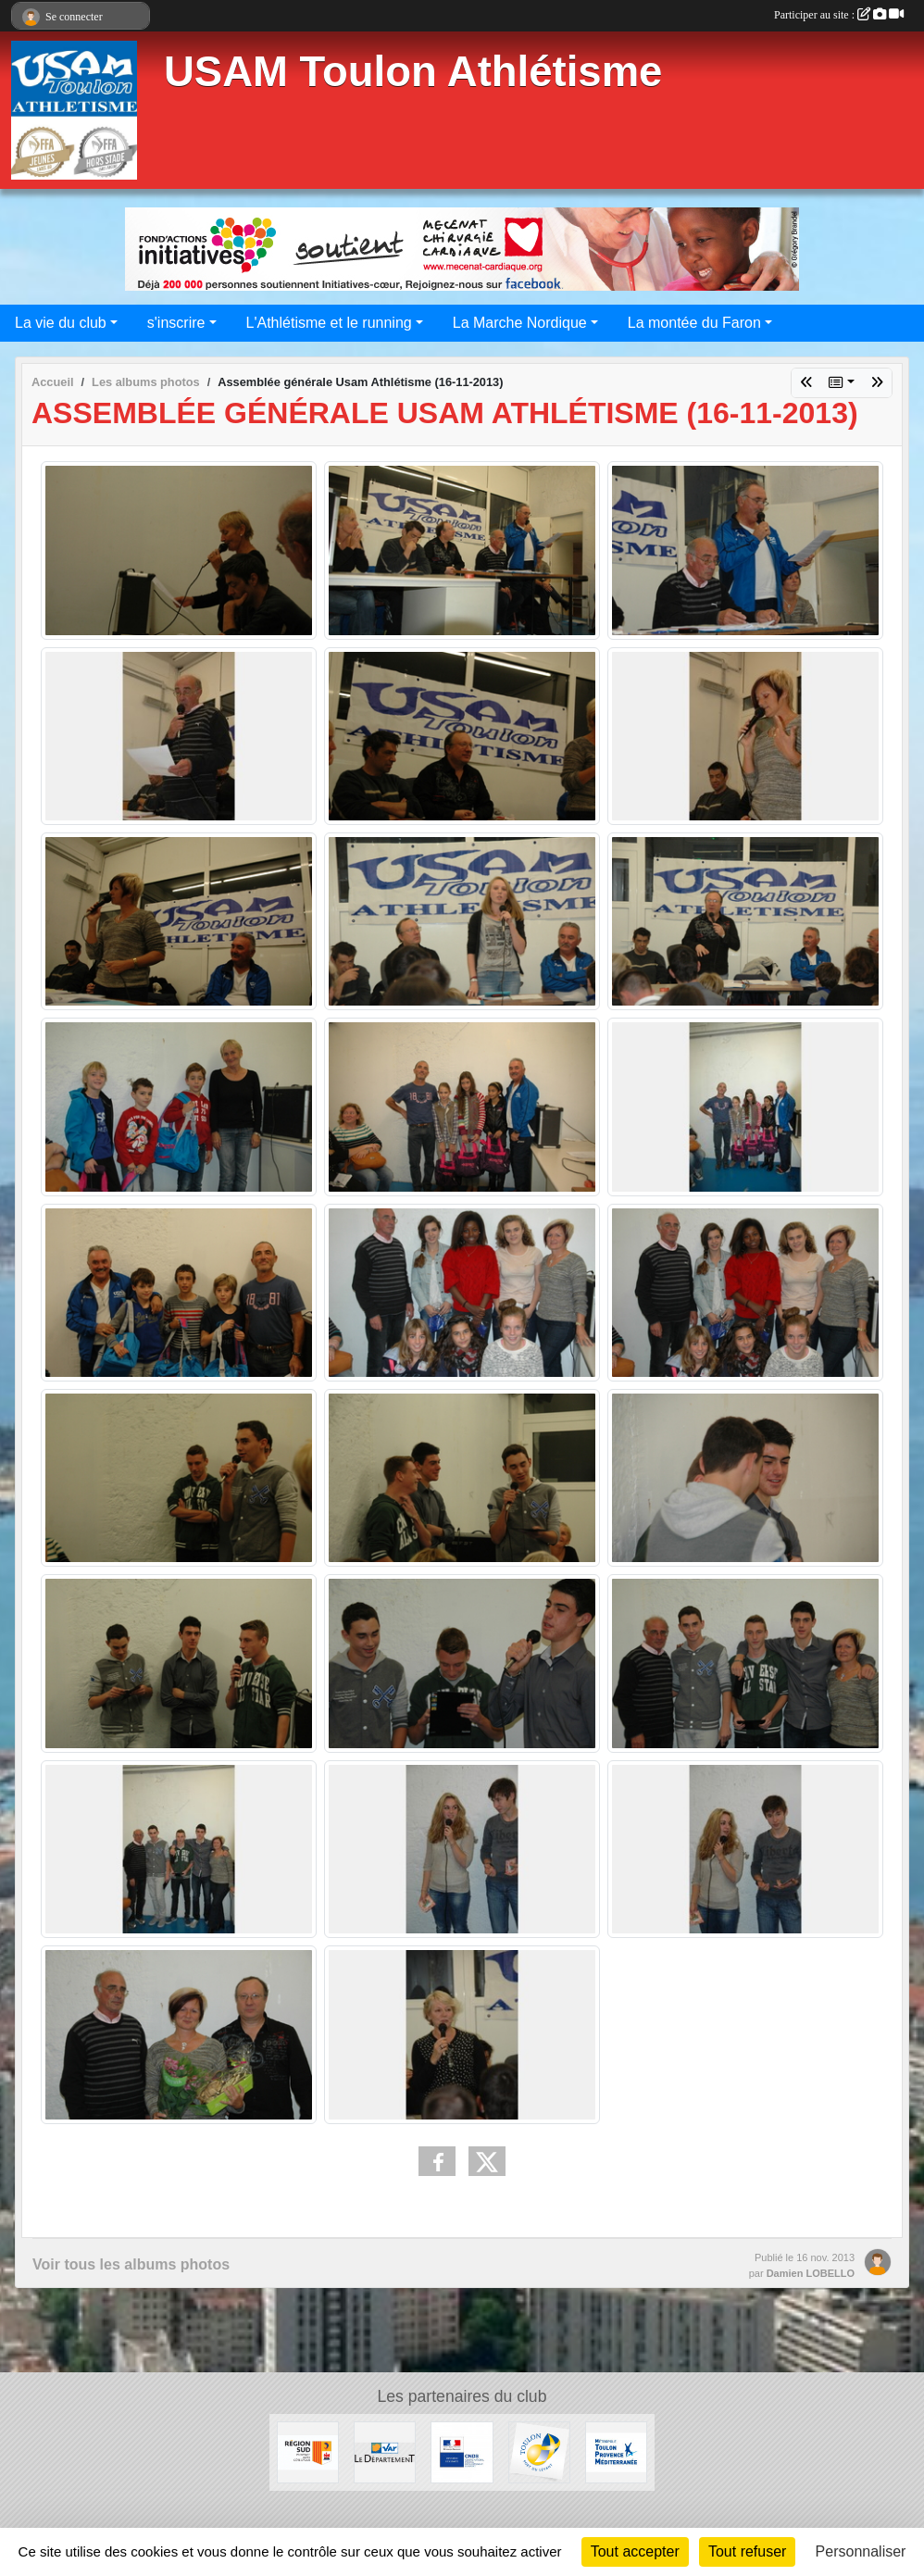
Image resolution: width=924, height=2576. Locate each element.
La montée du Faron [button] (694, 323)
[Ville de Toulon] (539, 2451)
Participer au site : (839, 14)
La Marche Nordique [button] (520, 323)
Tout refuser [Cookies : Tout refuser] (747, 2551)
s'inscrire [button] (176, 323)
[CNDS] (462, 2451)
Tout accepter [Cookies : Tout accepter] (635, 2551)
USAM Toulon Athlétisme (413, 71)
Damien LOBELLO (811, 2273)
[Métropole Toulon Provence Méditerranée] (616, 2451)
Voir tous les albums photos (131, 2264)
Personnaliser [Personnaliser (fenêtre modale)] (861, 2551)
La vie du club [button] (60, 323)
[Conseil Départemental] (385, 2451)
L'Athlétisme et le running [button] (329, 323)
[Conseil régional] (308, 2451)
